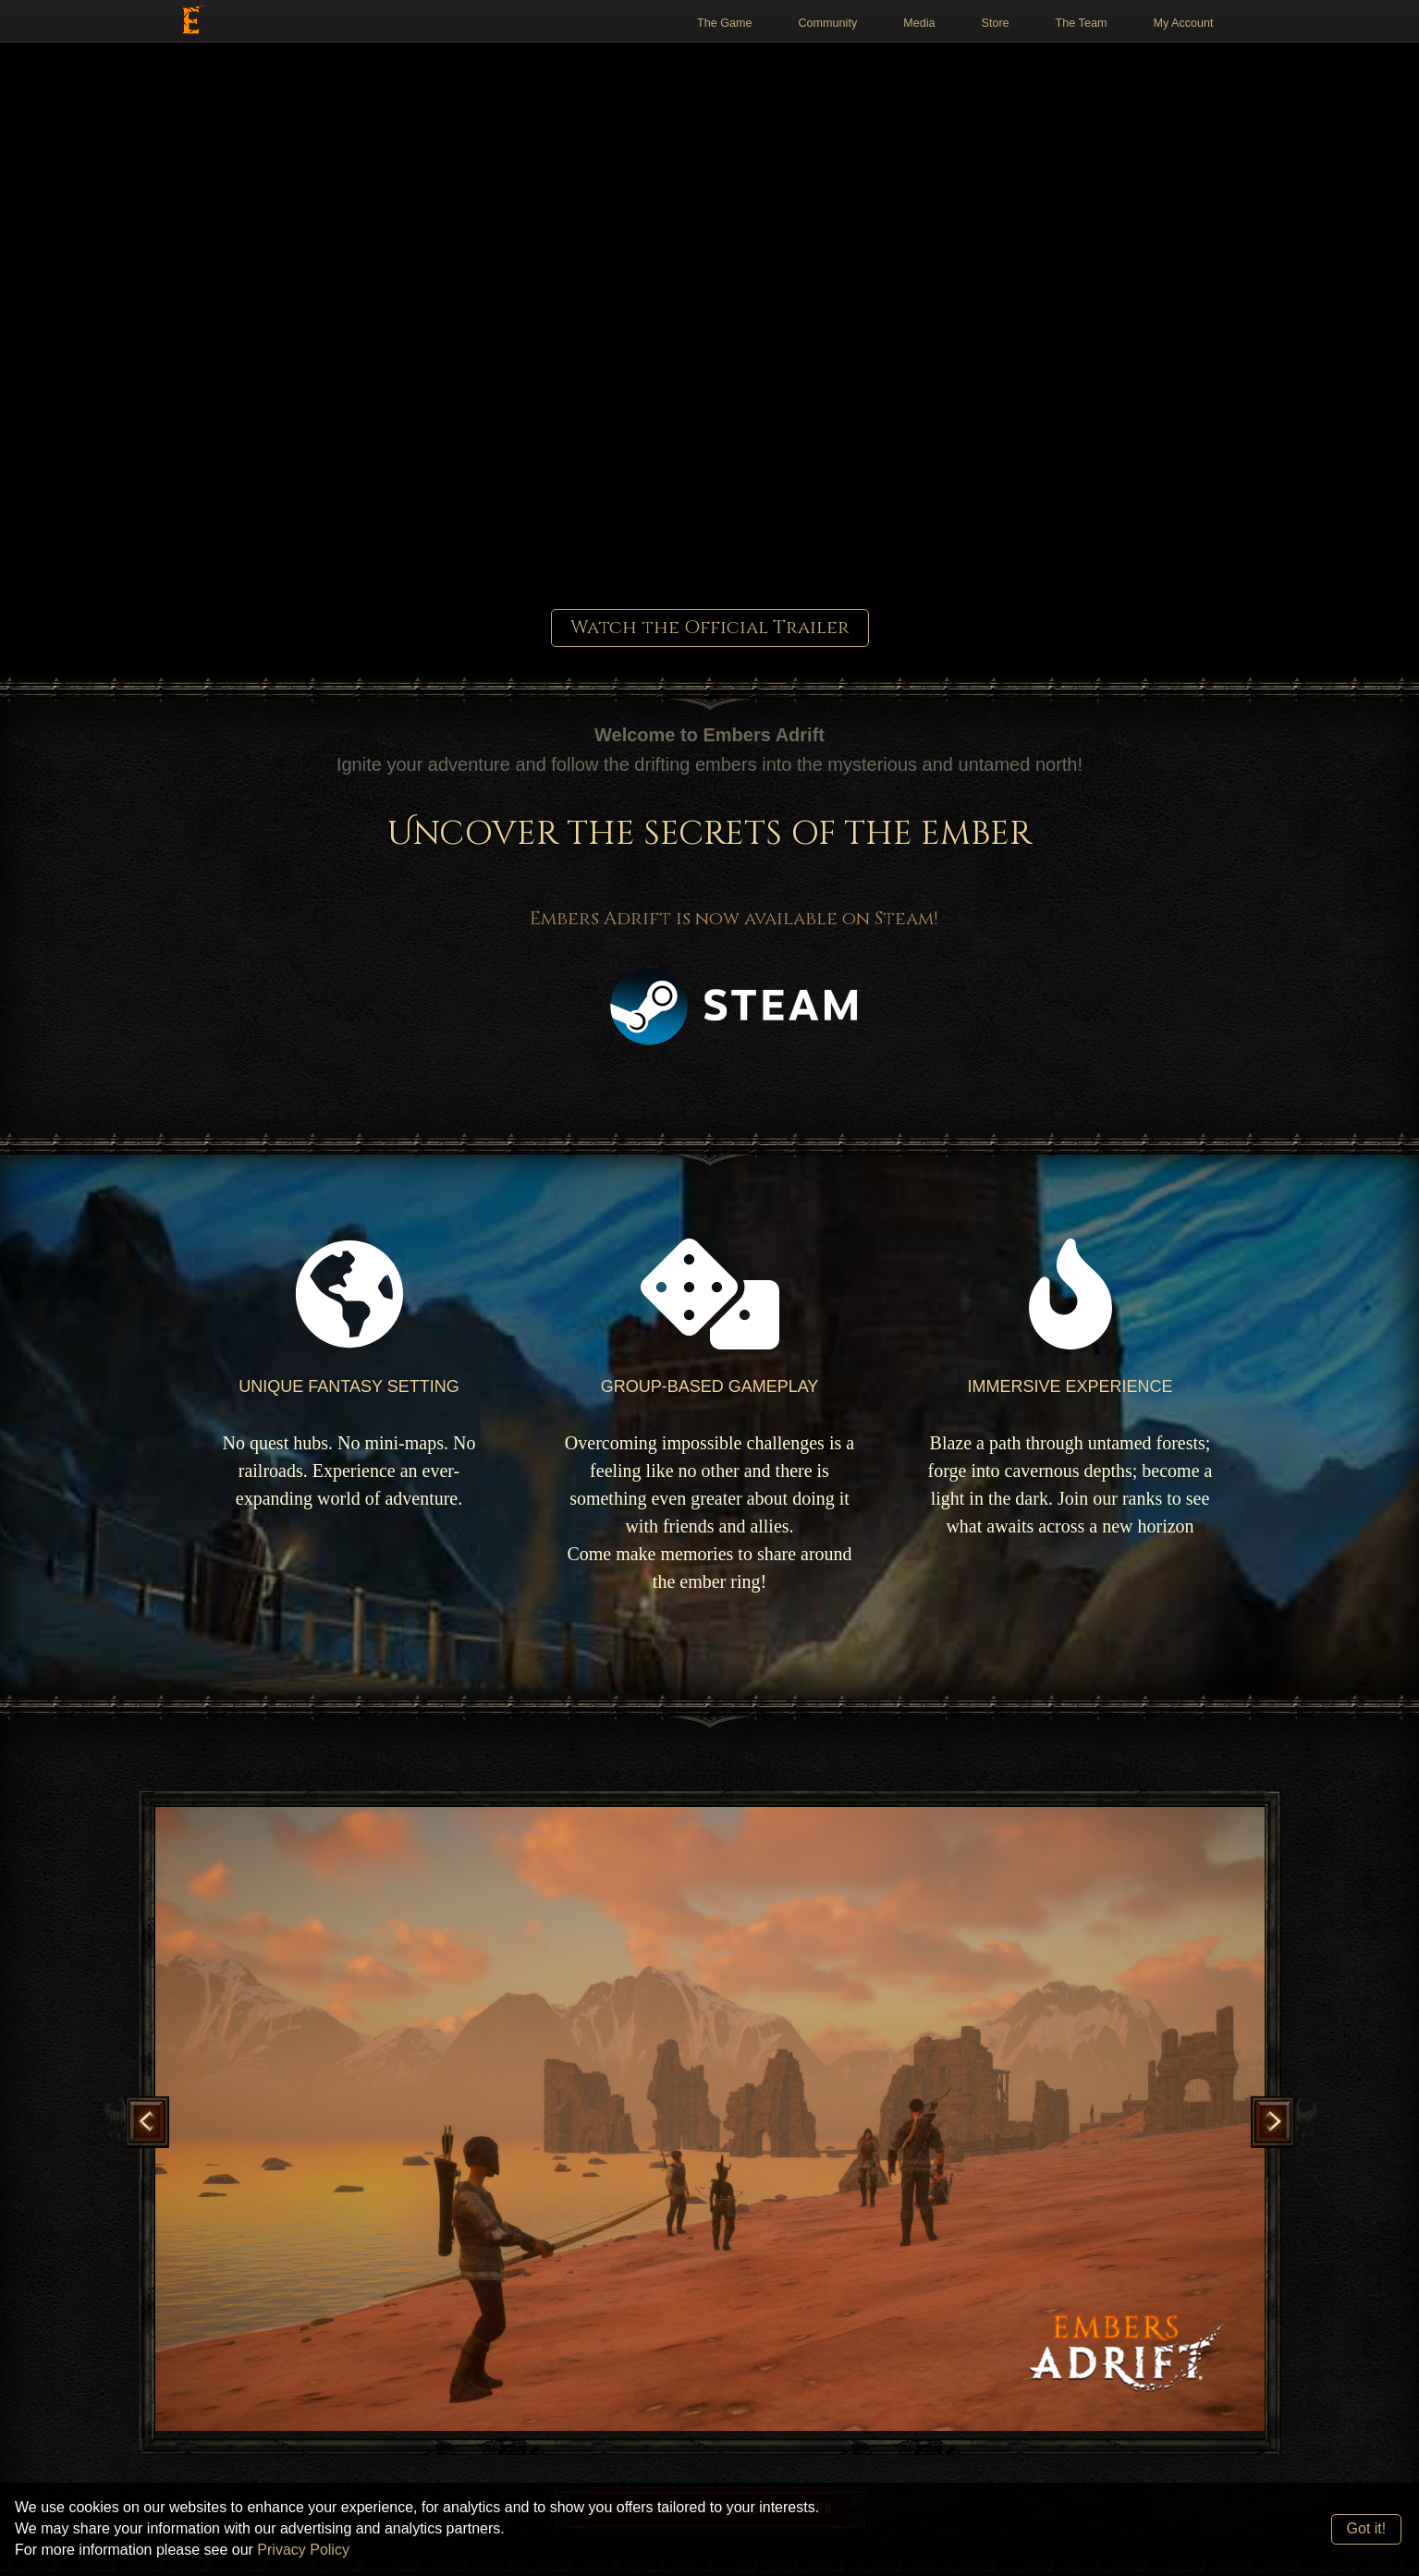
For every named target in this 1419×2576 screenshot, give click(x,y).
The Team (1081, 23)
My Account (1183, 23)
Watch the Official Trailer (710, 627)
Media (919, 23)
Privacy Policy (303, 2550)
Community (828, 23)
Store (995, 23)
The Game (724, 23)
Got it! (1367, 2528)
